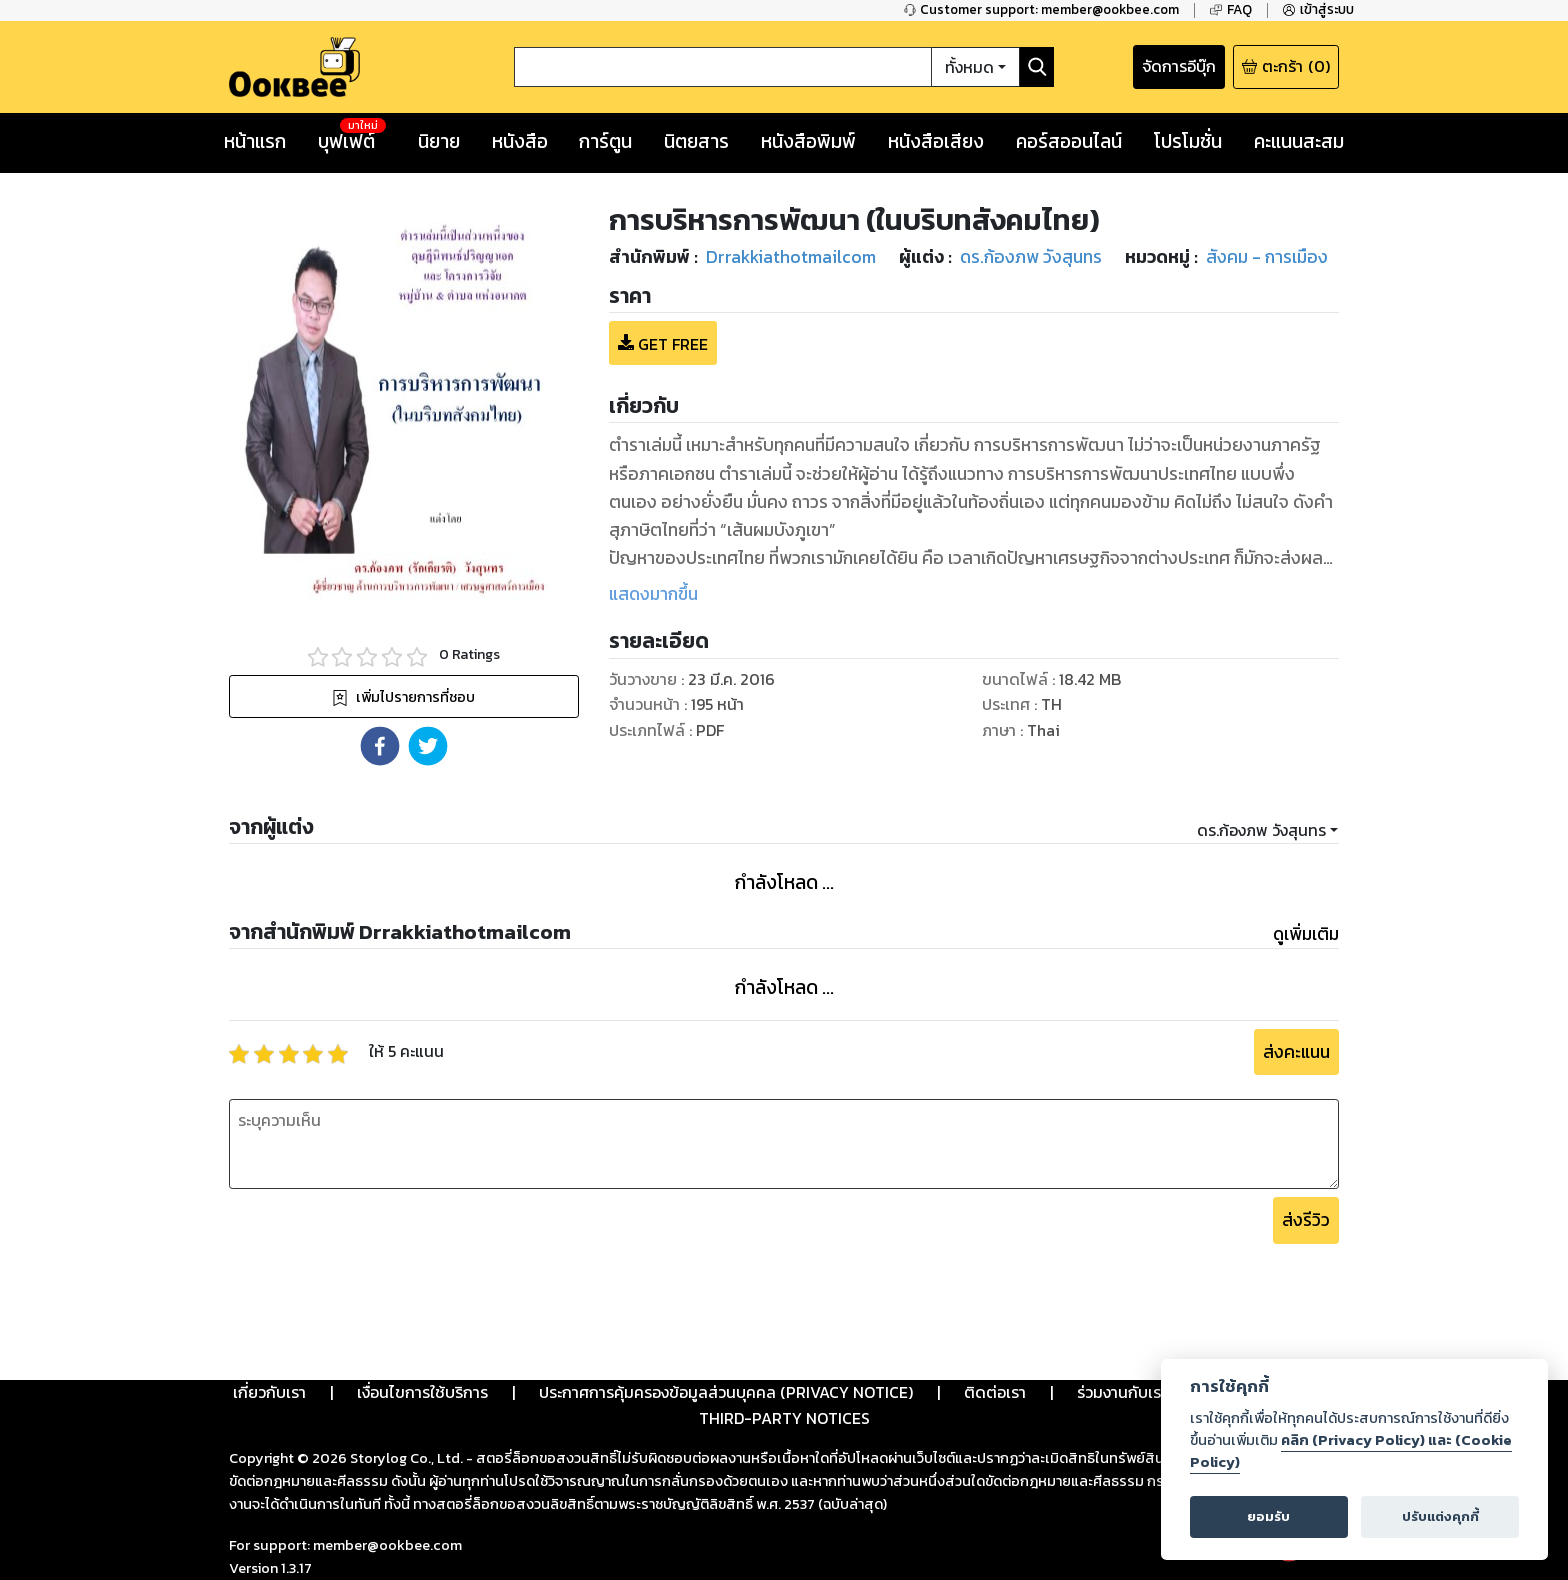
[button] (380, 746)
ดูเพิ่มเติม (1306, 934)
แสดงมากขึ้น (653, 594)
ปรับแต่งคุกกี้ (1440, 1516)
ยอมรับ (1268, 1516)
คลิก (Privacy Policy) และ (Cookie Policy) (1351, 1451)
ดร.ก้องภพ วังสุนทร (1261, 830)
